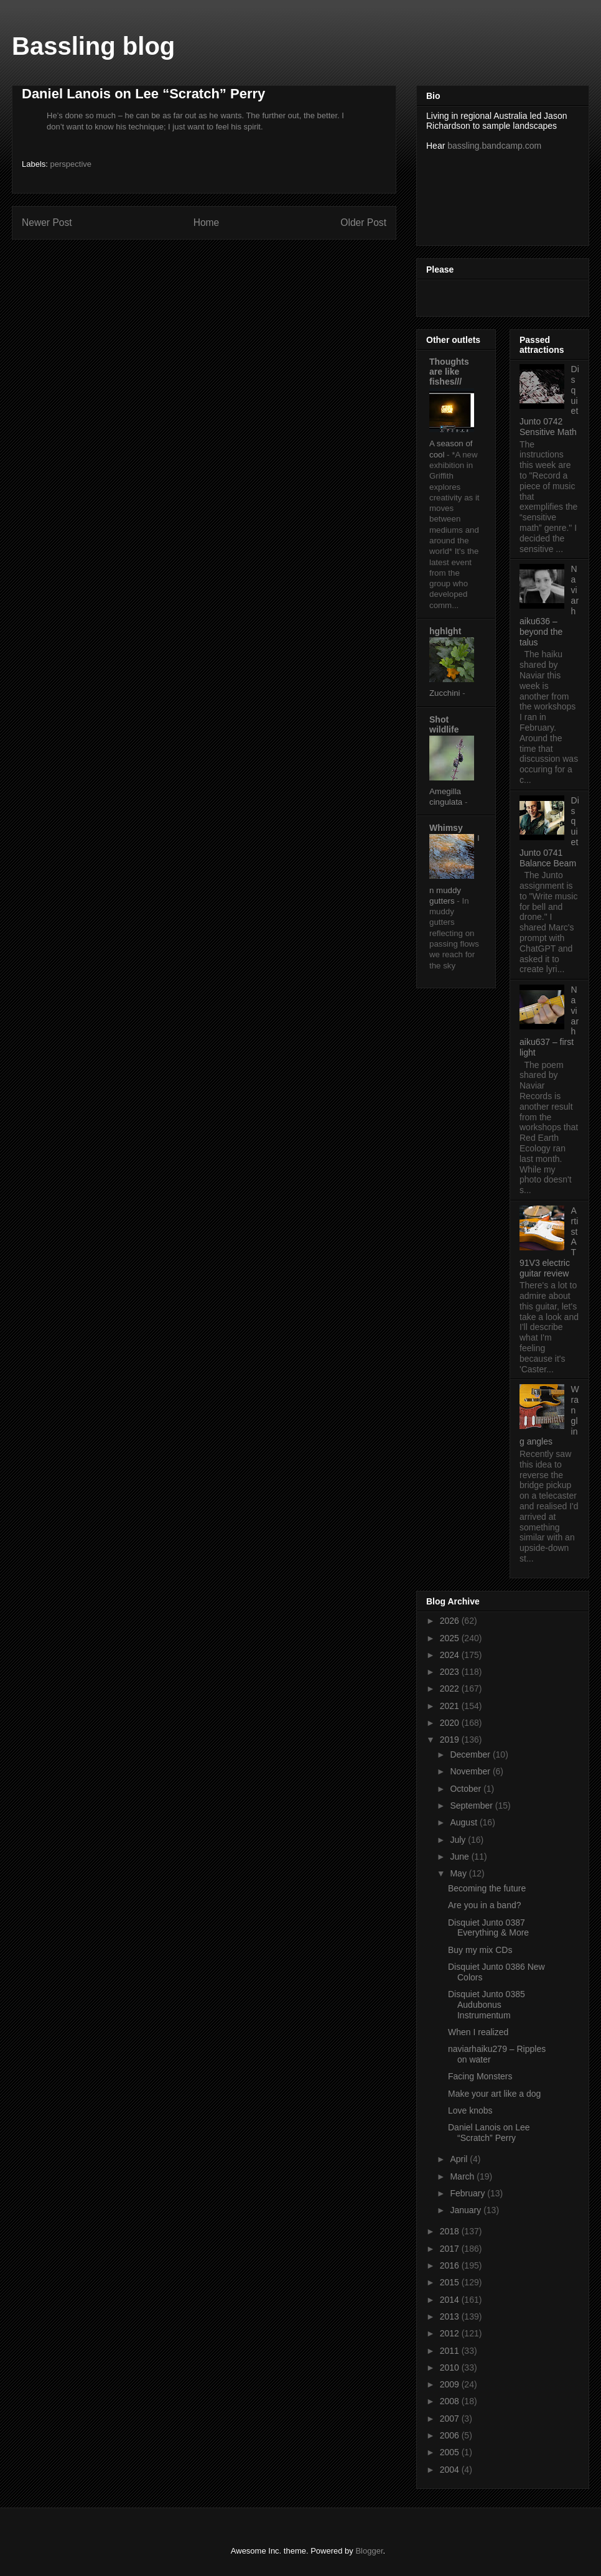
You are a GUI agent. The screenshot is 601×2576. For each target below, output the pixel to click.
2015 (451, 2282)
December (471, 1754)
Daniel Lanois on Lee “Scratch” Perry (489, 2132)
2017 (451, 2249)
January (466, 2210)
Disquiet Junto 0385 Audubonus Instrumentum (486, 2004)
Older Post (363, 222)
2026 (451, 1621)
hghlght (445, 631)
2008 (451, 2401)
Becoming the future (487, 1888)
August (464, 1822)
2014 (451, 2300)
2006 (451, 2435)
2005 (451, 2452)
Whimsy (446, 828)
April (460, 2159)
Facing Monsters (480, 2076)
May (459, 1873)
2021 (451, 1706)
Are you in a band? (484, 1905)
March (463, 2176)
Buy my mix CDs (480, 1950)
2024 (451, 1655)
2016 (451, 2265)
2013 (451, 2316)
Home (206, 222)
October (466, 1789)
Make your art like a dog (494, 2094)
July (459, 1840)
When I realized (478, 2032)
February (468, 2193)
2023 (451, 1672)
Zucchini (445, 693)
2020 (451, 1723)
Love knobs (470, 2110)
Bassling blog (93, 46)
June (460, 1857)
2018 (451, 2231)
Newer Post (47, 222)
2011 (451, 2351)
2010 (451, 2367)
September (472, 1805)
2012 (451, 2333)
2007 (451, 2419)
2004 (451, 2470)
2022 (451, 1688)
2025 (451, 1638)
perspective (70, 164)
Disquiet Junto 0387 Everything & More (488, 1928)
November (471, 1771)
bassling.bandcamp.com (494, 146)
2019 (451, 1740)
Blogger (369, 2550)
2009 (451, 2384)
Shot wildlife (444, 724)
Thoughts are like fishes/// (449, 371)
